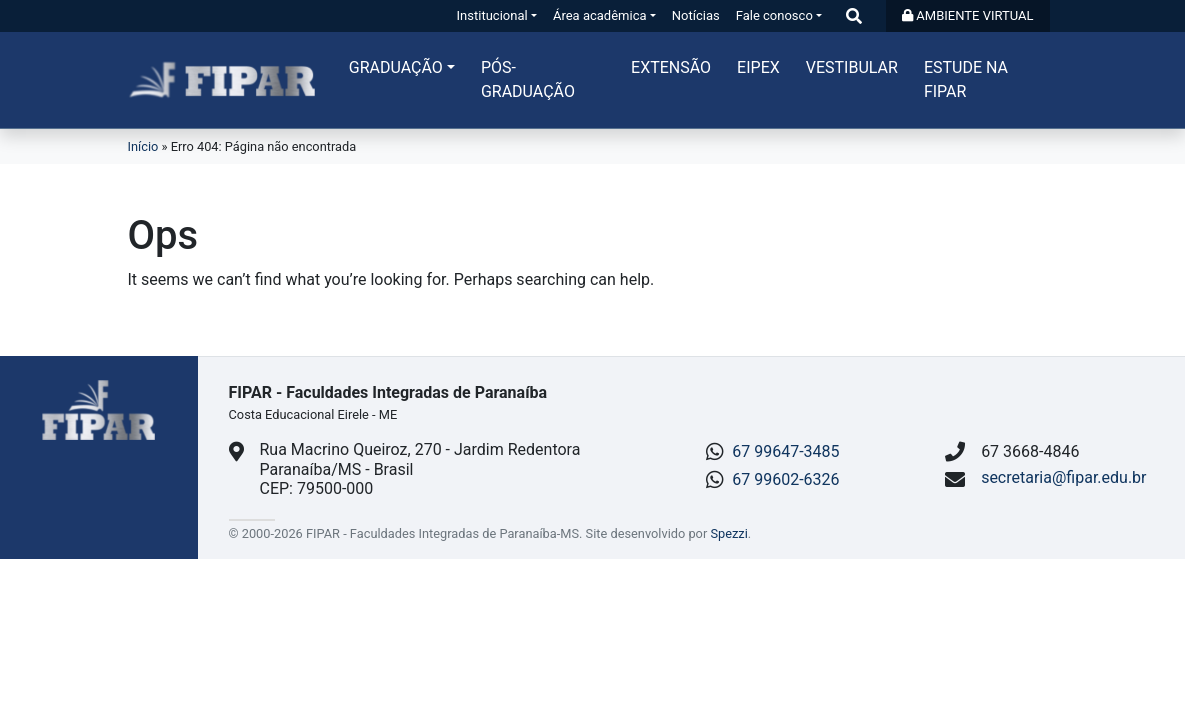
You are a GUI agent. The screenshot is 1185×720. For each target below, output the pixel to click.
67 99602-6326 (785, 479)
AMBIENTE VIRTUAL (967, 15)
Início (143, 146)
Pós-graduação (528, 79)
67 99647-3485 (785, 451)
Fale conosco (774, 15)
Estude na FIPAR (966, 79)
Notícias (696, 15)
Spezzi (728, 533)
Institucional (492, 15)
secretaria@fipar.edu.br (1063, 477)
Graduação (396, 67)
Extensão (671, 67)
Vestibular (852, 67)
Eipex (758, 67)
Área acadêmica (600, 15)
